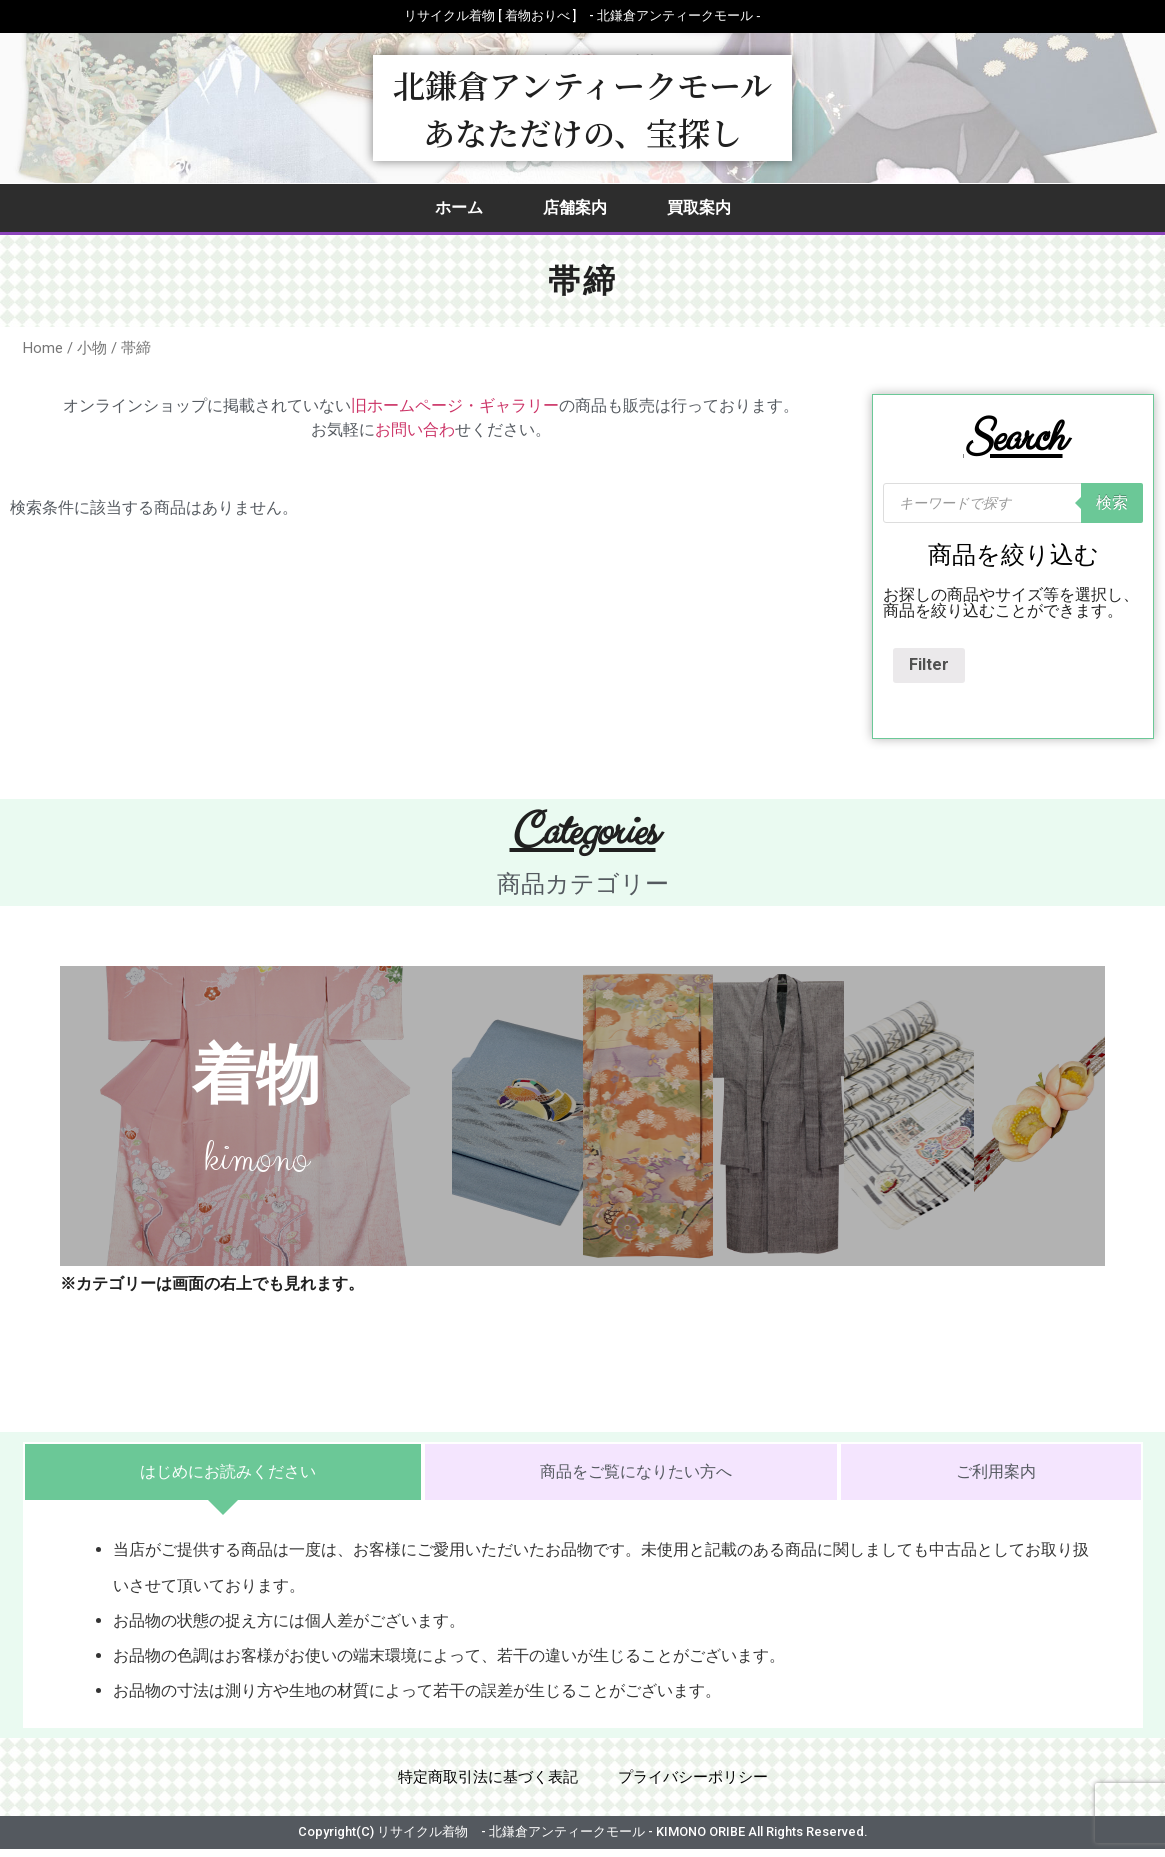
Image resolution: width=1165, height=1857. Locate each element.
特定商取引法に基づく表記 (483, 1780)
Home (43, 348)
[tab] (223, 1472)
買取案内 (699, 207)
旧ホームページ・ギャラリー (455, 405)
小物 (92, 348)
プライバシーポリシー (699, 1780)
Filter (929, 664)
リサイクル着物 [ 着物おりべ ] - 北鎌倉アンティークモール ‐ (582, 15)
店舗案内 (575, 207)
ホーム (459, 207)
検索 (1112, 502)
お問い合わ (415, 429)
